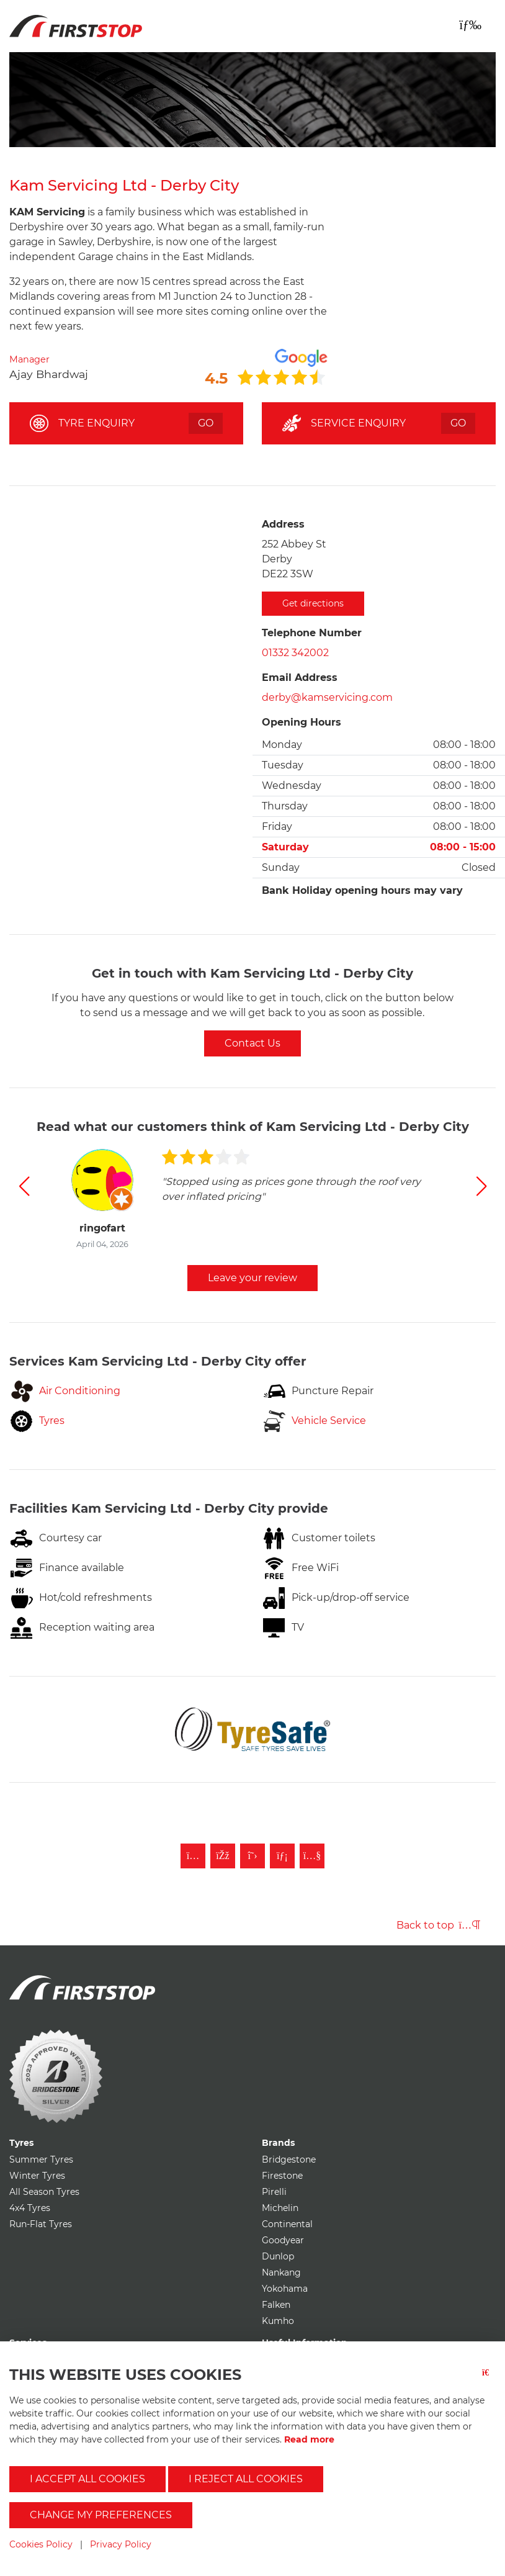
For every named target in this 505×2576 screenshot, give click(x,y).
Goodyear (283, 2240)
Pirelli (274, 2191)
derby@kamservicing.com (327, 697)
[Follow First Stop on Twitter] (252, 1856)
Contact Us (252, 1043)
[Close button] (489, 2380)
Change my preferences (101, 2515)
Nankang (281, 2272)
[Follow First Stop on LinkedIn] (282, 1856)
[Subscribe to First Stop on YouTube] (312, 1856)
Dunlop (278, 2256)
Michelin (280, 2207)
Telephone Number (312, 633)
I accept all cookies (87, 2479)
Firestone (282, 2175)
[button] (24, 1186)
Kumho (278, 2320)
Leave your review (252, 1278)
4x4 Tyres (29, 2207)
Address (283, 524)
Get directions (313, 603)
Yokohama (285, 2288)
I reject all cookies (246, 2479)
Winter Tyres (37, 2175)
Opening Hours (301, 722)
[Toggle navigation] (470, 25)
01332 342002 (295, 653)
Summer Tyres (41, 2159)
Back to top (438, 1925)
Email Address (299, 677)
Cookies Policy (41, 2544)
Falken (276, 2304)
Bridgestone (289, 2159)
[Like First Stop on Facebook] (222, 1856)
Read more (309, 2439)
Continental (287, 2224)
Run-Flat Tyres (40, 2224)
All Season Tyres (44, 2191)
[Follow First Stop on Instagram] (193, 1856)
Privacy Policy (120, 2544)
